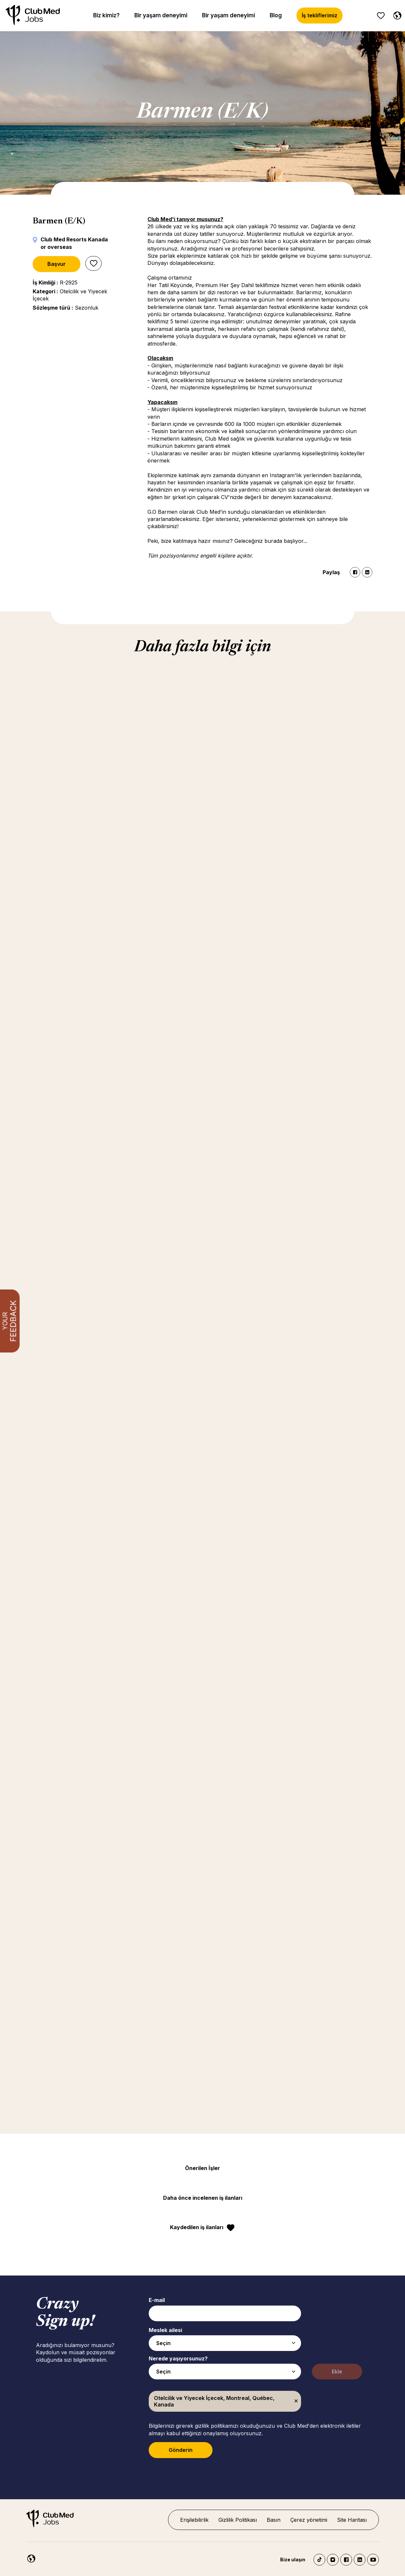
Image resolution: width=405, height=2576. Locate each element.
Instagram (333, 2560)
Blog (276, 15)
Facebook (355, 572)
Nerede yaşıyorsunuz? (178, 2358)
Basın (273, 2520)
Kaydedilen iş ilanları (196, 2227)
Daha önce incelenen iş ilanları (202, 2198)
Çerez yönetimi (308, 2520)
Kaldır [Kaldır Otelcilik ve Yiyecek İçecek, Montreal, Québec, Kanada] (296, 2401)
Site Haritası (352, 2520)
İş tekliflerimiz (319, 15)
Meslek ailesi (165, 2330)
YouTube (373, 2560)
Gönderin (181, 2450)
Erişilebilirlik (194, 2520)
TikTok (319, 2560)
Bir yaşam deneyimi (160, 15)
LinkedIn (367, 572)
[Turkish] (395, 14)
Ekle (337, 2371)
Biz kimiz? (106, 15)
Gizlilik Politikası (237, 2520)
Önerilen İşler (202, 2168)
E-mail (157, 2300)
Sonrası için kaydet (93, 263)
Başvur (56, 264)
